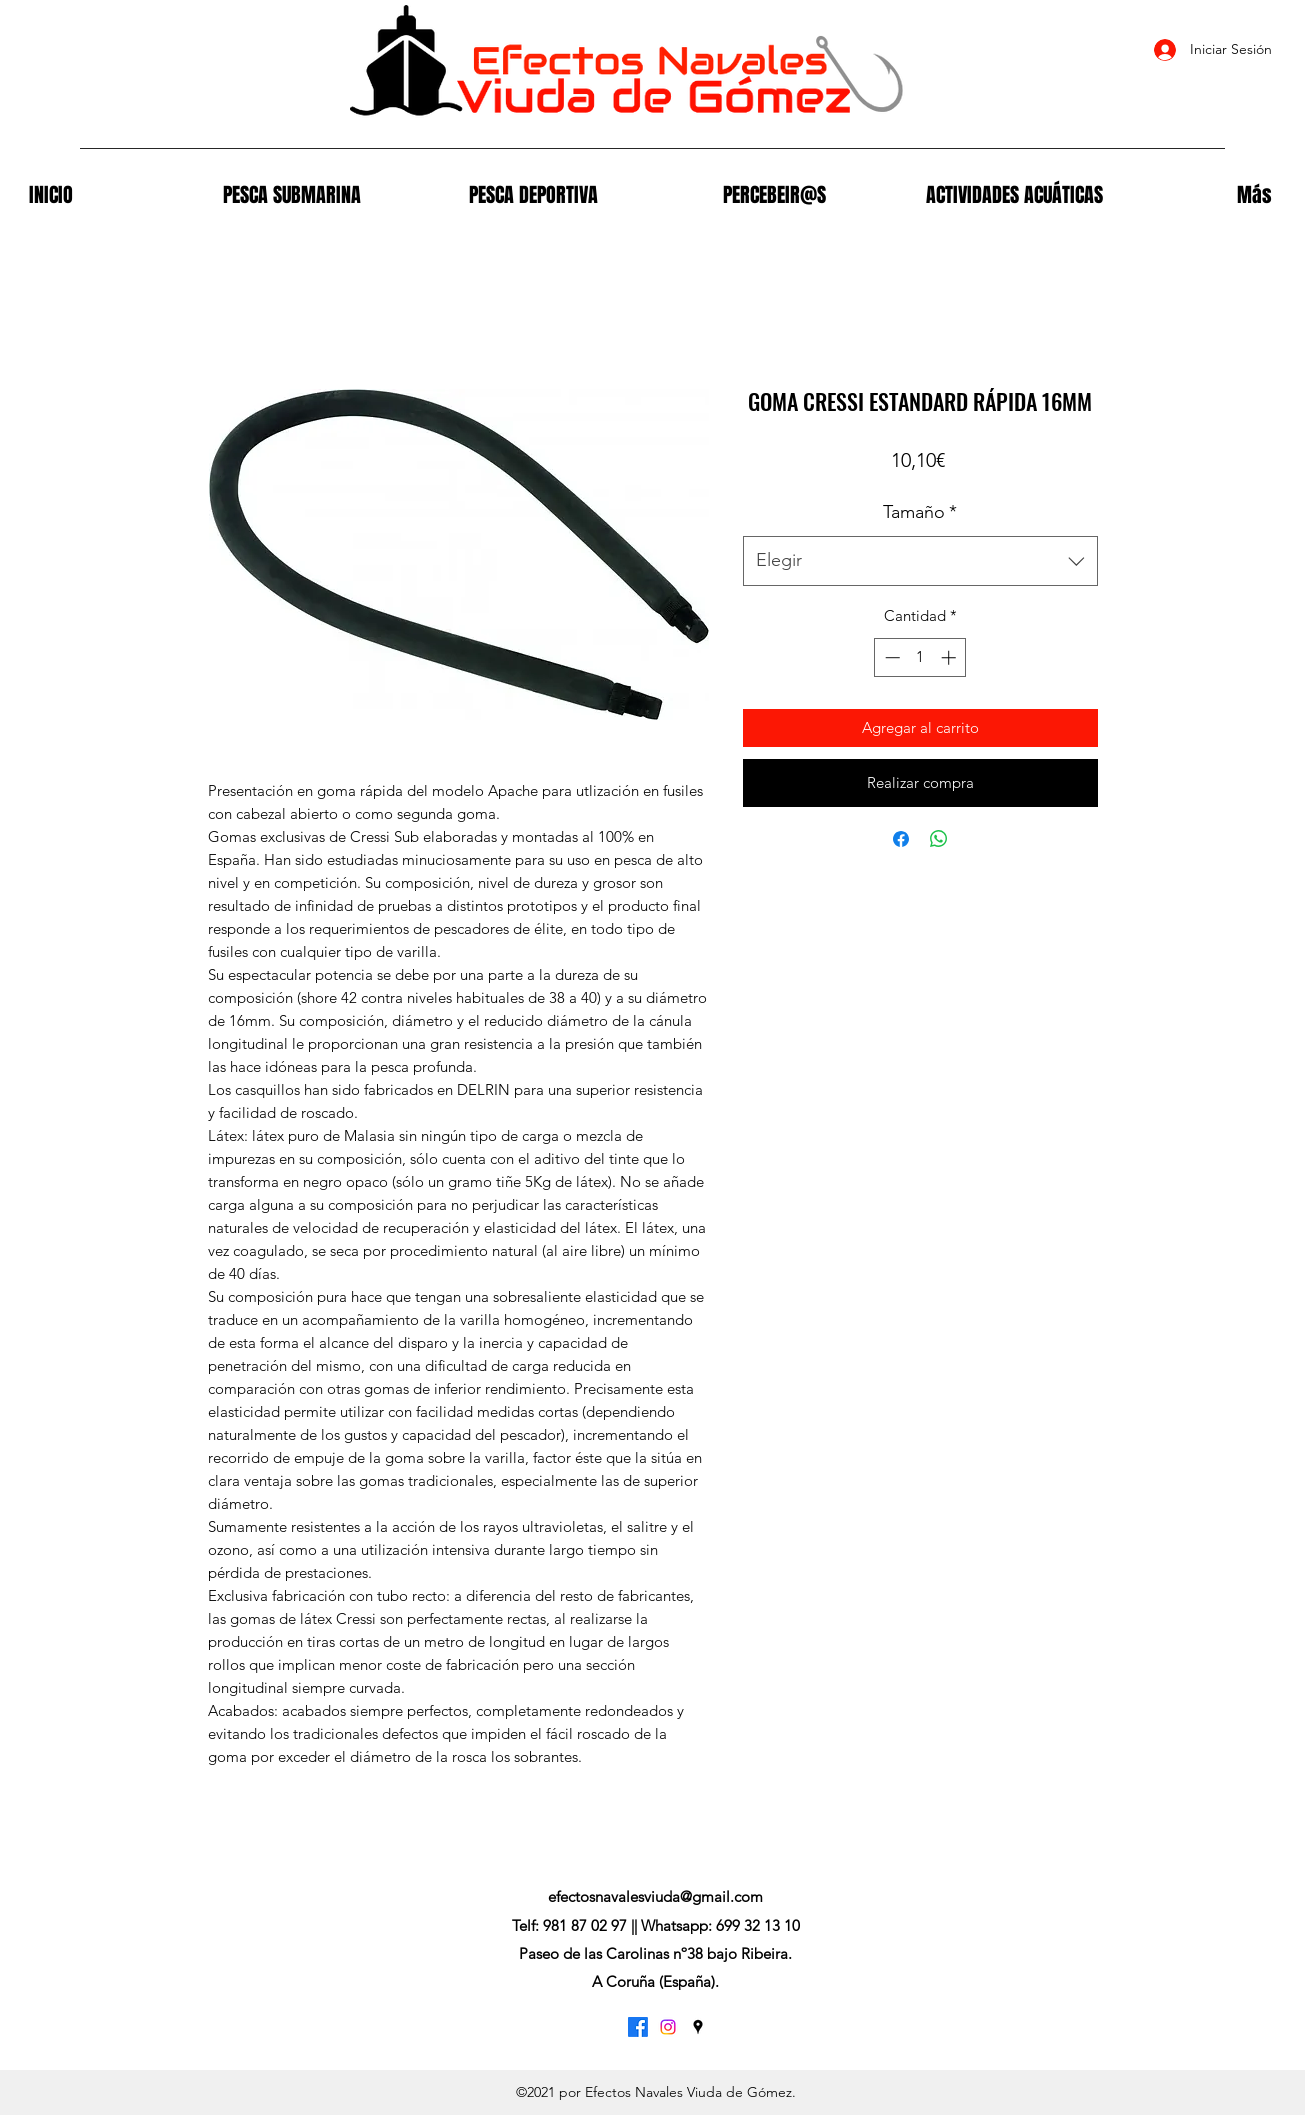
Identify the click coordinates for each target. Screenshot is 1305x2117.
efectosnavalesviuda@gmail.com (655, 1896)
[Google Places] (698, 2027)
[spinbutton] (920, 657)
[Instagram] (668, 2027)
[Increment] (950, 657)
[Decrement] (890, 657)
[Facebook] (638, 2027)
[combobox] (920, 561)
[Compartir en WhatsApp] (939, 839)
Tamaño (920, 512)
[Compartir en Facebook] (901, 839)
